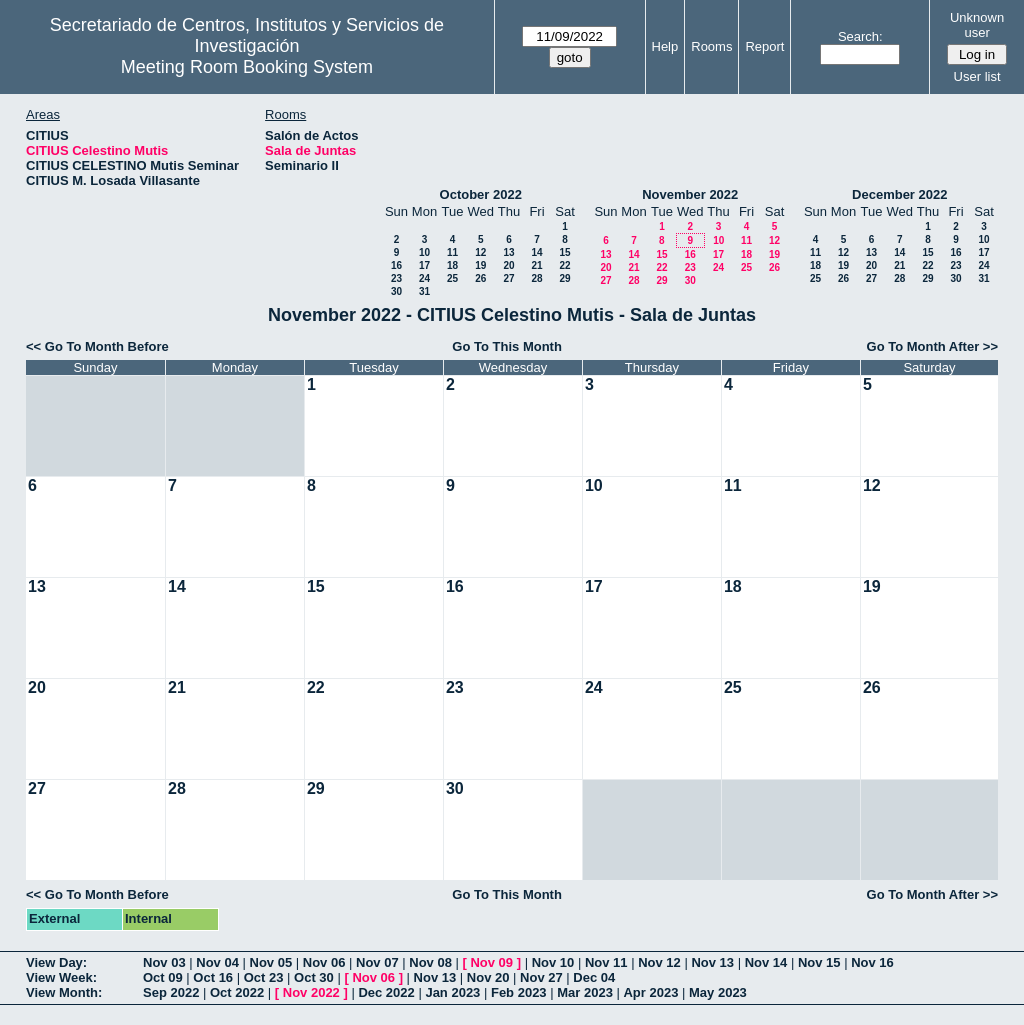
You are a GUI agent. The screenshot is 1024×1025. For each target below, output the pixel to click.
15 (564, 252)
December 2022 (899, 194)
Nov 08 (430, 962)
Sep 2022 (171, 992)
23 (396, 278)
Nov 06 (324, 962)
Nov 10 (553, 962)
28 (536, 278)
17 (424, 265)
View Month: (64, 992)
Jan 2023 (452, 992)
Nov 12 (659, 962)
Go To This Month (507, 346)
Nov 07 (377, 962)
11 (452, 252)
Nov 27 (541, 977)
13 (508, 252)
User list (977, 76)
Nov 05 (271, 962)
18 (452, 265)
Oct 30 (314, 977)
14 (536, 252)
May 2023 (718, 992)
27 (508, 278)
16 (396, 265)
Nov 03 (164, 962)
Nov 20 (488, 977)
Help (665, 46)
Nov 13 (712, 962)
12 (480, 252)
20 (508, 265)
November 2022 (690, 194)
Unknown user (977, 25)
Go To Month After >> (932, 346)
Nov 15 (819, 962)
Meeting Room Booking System (247, 67)
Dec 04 (594, 977)
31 (424, 291)
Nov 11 (606, 962)
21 (536, 265)
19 (480, 265)
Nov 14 (766, 962)
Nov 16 (872, 962)
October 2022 (481, 194)
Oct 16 (213, 977)
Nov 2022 (311, 992)
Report (764, 46)
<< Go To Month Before (97, 346)
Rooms (711, 46)
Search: (860, 36)
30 (396, 291)
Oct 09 (163, 977)
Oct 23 (264, 977)
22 (564, 265)
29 (564, 278)
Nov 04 (217, 962)
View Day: (56, 962)
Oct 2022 (237, 992)
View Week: (61, 977)
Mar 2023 (585, 992)
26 (480, 278)
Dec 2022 (386, 992)
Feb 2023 (519, 992)
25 (452, 278)
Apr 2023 (650, 992)
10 (424, 252)
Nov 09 (491, 962)
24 (424, 278)
